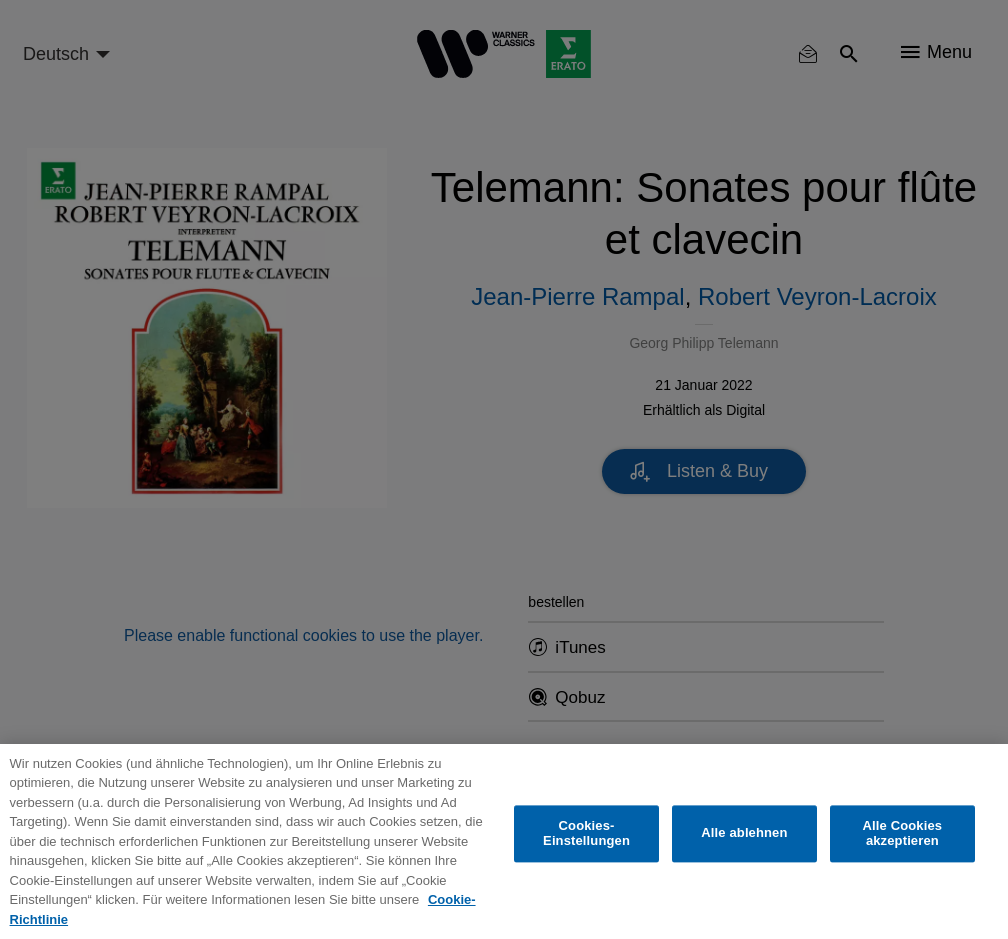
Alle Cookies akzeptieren (903, 833)
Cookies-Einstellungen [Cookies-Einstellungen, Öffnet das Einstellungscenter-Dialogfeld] (586, 833)
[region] (504, 841)
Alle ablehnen (744, 833)
